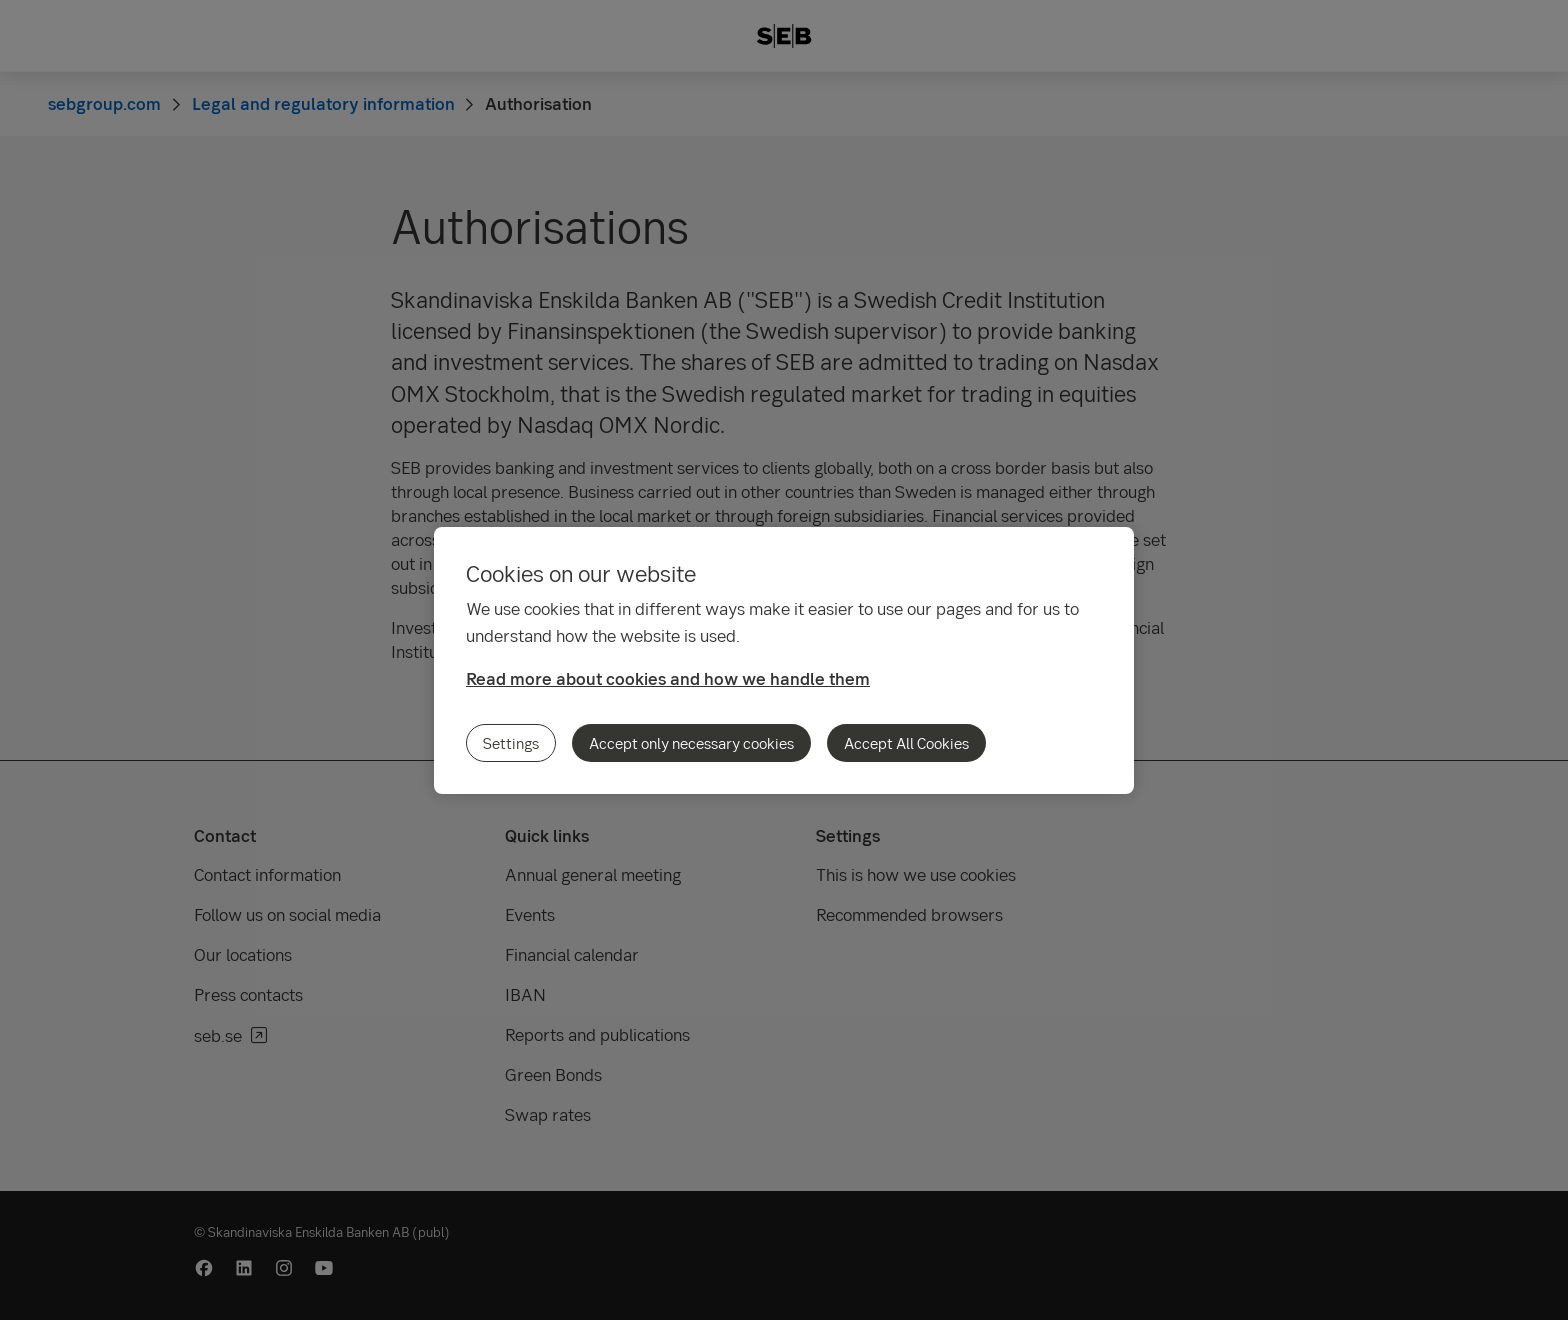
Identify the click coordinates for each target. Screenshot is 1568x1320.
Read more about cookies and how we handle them (668, 678)
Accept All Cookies (906, 743)
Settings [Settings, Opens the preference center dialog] (511, 743)
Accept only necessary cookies (691, 743)
